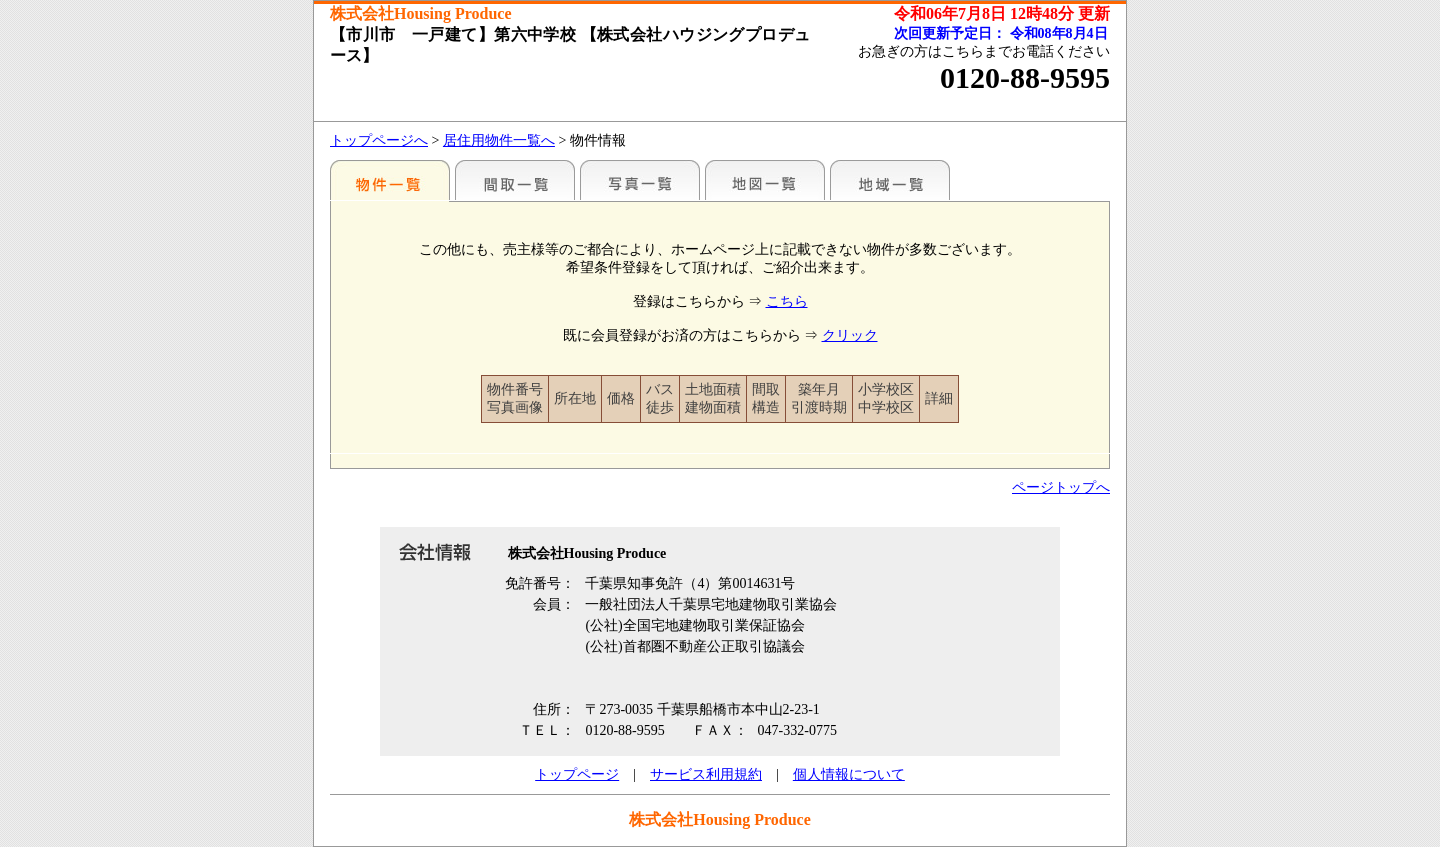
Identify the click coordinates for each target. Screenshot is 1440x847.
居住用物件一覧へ (499, 140)
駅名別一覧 (390, 180)
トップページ (577, 774)
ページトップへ (1061, 487)
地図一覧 (765, 180)
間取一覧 (515, 180)
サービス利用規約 (706, 774)
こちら (787, 301)
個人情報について (849, 774)
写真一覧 (640, 180)
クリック (850, 335)
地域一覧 (890, 180)
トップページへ (379, 140)
